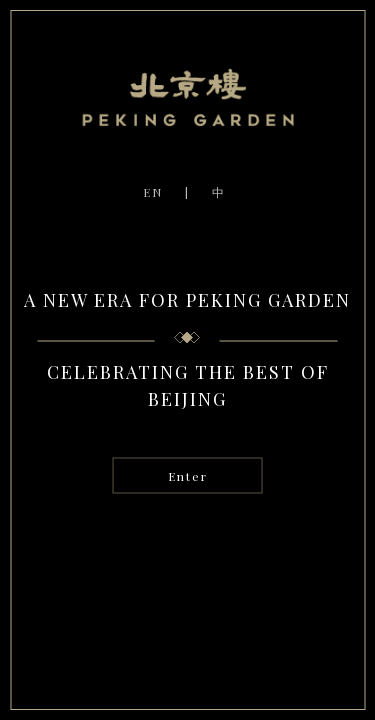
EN (153, 192)
